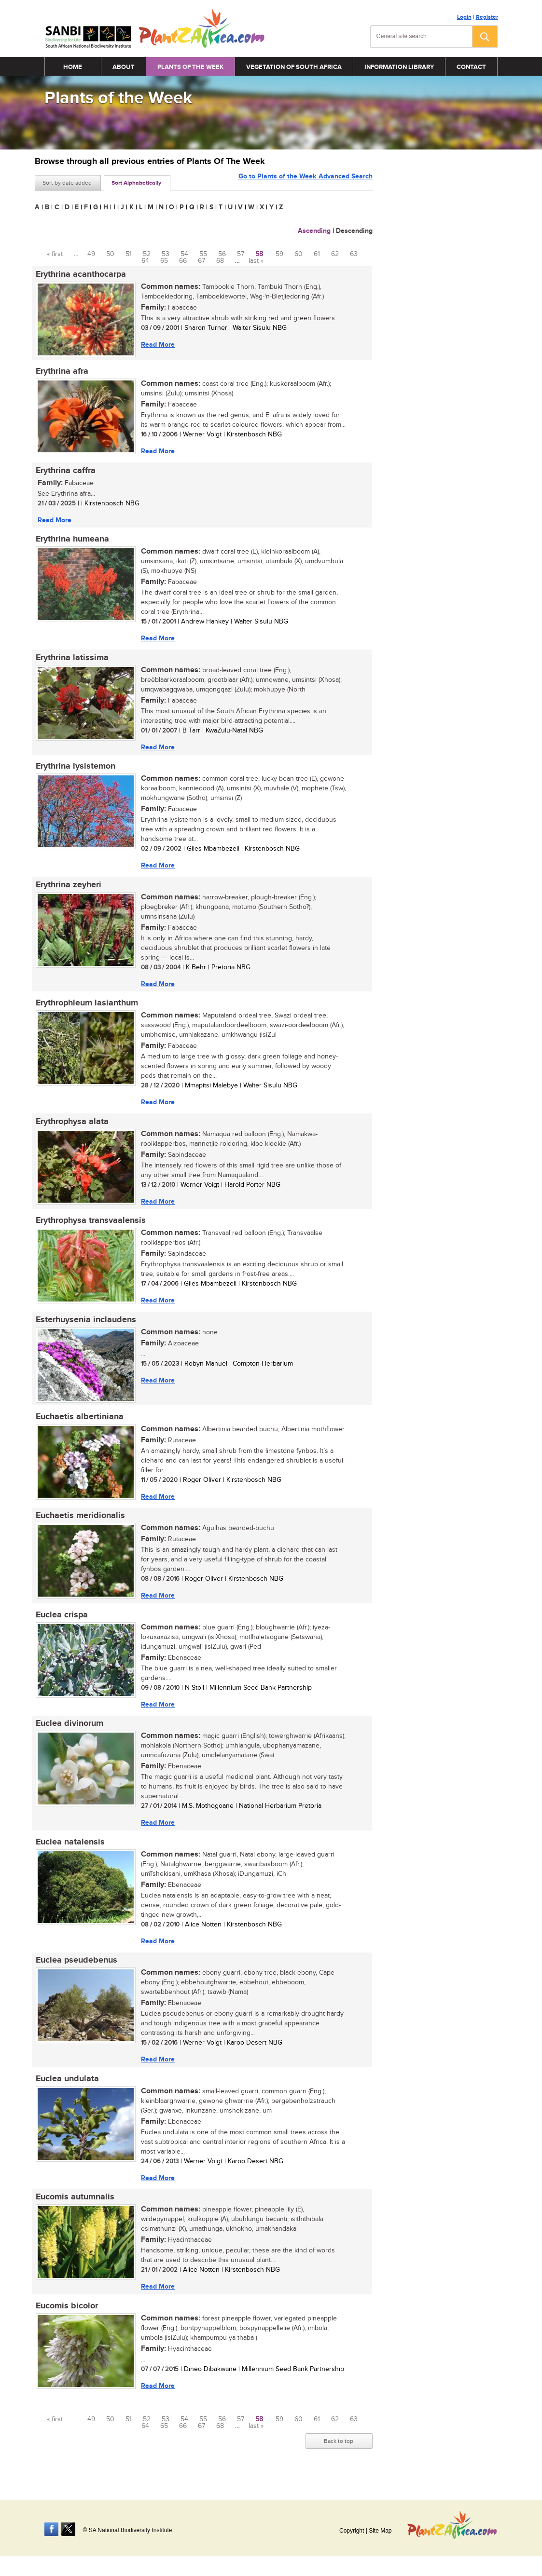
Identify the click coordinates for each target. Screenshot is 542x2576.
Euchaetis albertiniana (79, 1425)
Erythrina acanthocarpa (80, 274)
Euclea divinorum (68, 1734)
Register (487, 17)
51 (128, 254)
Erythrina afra (61, 372)
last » (256, 261)
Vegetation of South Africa (294, 67)
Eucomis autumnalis (74, 2210)
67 (201, 261)
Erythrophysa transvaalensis (90, 1227)
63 (354, 254)
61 (317, 254)
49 (91, 254)
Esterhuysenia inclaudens (85, 1327)
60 (298, 254)
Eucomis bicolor (66, 2320)
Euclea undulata (66, 2091)
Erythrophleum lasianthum (86, 1008)
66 (183, 261)
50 (110, 254)
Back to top (338, 2455)
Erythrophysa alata (71, 1127)
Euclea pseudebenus (75, 1972)
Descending (354, 231)
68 (220, 261)
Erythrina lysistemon (74, 770)
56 (222, 254)
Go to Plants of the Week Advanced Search (305, 182)
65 (164, 261)
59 (279, 254)
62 (335, 254)
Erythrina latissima (71, 660)
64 (145, 261)
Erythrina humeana (71, 541)
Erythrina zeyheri (67, 889)
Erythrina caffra (65, 472)
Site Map (380, 2530)
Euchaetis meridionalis (79, 1524)
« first (55, 254)
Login (464, 17)
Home (72, 67)
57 (240, 254)
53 (165, 254)
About (123, 67)
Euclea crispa (61, 1624)
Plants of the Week (190, 67)
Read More (157, 344)
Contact (471, 67)
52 (147, 254)
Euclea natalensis (69, 1853)
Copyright (351, 2530)
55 (203, 254)
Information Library (399, 67)
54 (184, 254)
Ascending (314, 231)
